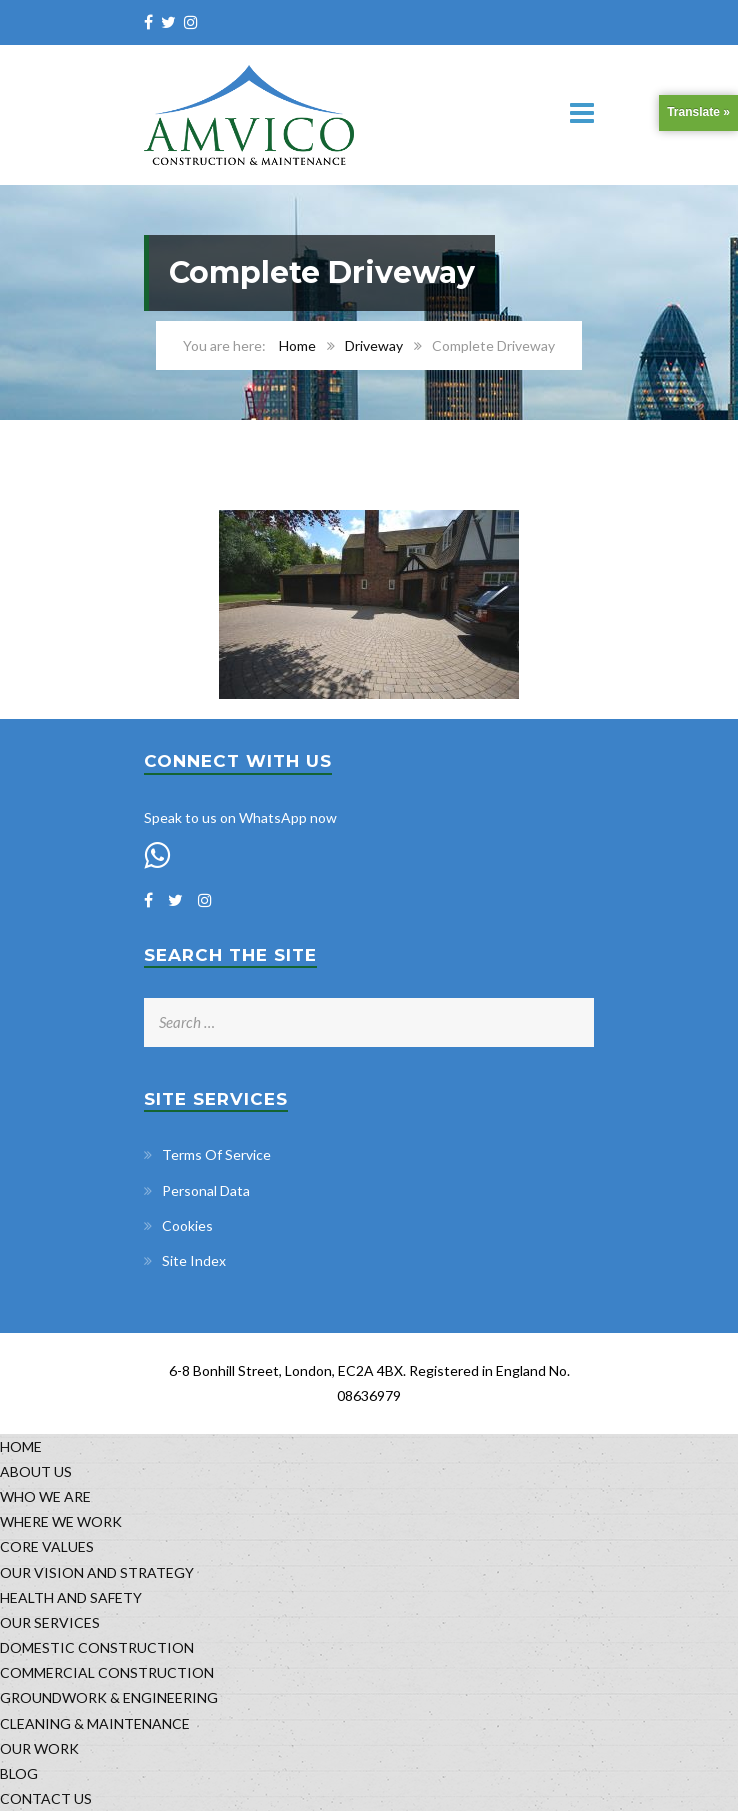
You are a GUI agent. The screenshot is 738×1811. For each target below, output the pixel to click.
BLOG (19, 1773)
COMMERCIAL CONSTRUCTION (107, 1672)
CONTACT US (46, 1798)
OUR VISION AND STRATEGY (97, 1572)
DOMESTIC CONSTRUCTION (97, 1647)
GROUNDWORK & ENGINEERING (109, 1697)
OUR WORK (39, 1748)
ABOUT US (36, 1471)
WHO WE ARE (45, 1496)
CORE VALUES (47, 1546)
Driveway (374, 345)
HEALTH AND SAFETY (71, 1597)
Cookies (187, 1225)
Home (297, 345)
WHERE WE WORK (61, 1521)
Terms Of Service (216, 1154)
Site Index (194, 1260)
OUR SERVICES (50, 1622)
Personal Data (206, 1190)
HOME (21, 1446)
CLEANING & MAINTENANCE (95, 1723)
